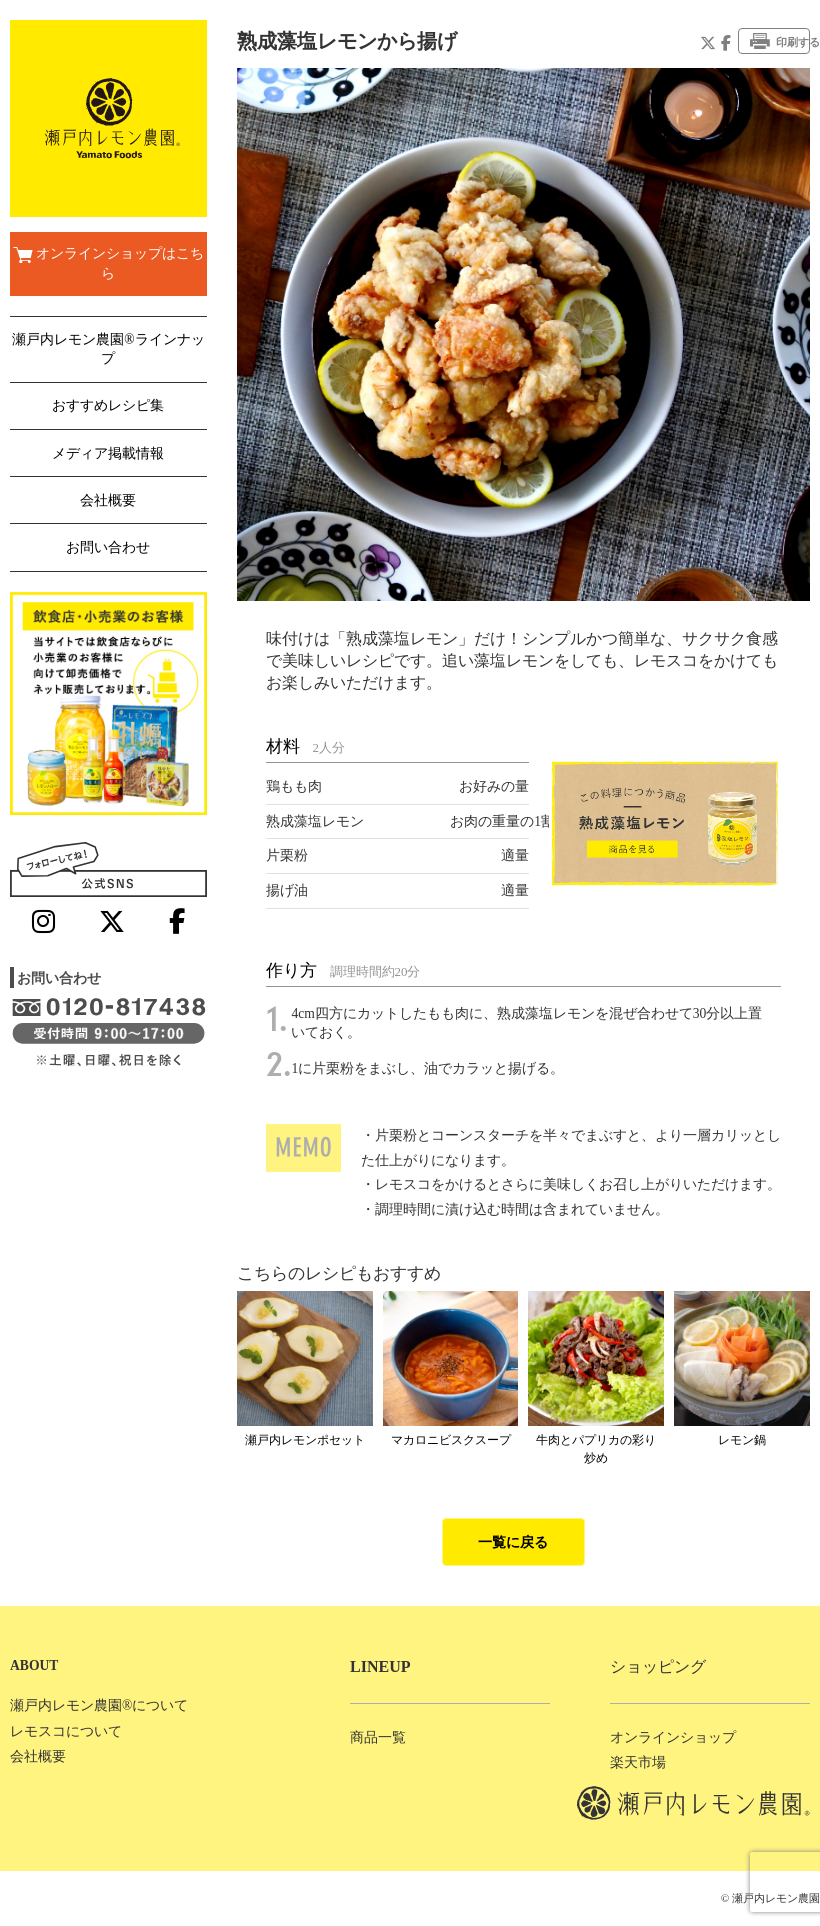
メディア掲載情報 (108, 453)
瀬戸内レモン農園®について (99, 1705)
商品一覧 (378, 1737)
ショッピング (658, 1666)
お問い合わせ (108, 547)
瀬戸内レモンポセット (305, 1440)
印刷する (780, 41)
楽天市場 (638, 1762)
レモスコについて (66, 1731)
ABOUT (34, 1665)
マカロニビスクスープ (451, 1440)
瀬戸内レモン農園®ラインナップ (108, 349)
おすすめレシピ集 (108, 405)
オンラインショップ (673, 1737)
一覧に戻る (513, 1542)
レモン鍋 (742, 1440)
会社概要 (108, 500)
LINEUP (380, 1666)
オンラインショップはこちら (108, 263)
